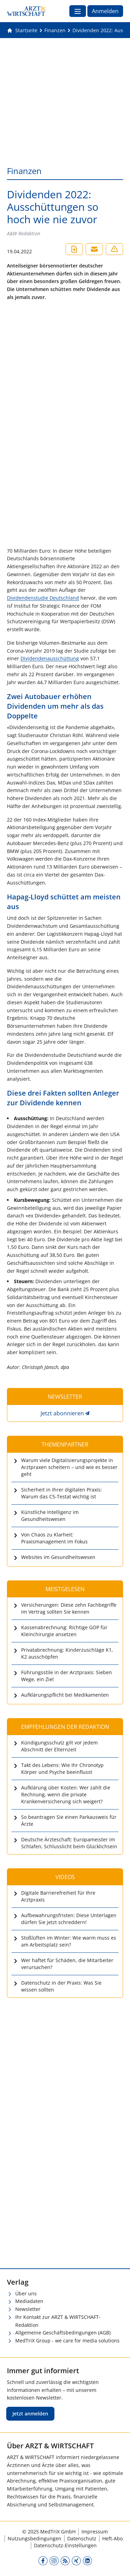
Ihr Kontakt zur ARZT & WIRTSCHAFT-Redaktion (58, 2321)
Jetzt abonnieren (62, 1413)
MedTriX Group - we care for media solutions (67, 2340)
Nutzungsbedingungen (34, 2538)
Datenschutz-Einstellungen (65, 2545)
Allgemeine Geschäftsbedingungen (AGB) (63, 2332)
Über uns (26, 2293)
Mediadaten (29, 2301)
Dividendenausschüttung (49, 658)
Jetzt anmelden (30, 2413)
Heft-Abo (112, 2538)
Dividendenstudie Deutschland (43, 598)
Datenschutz (81, 2538)
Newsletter (28, 2309)
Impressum (94, 2531)
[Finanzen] (55, 30)
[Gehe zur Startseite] (22, 30)
